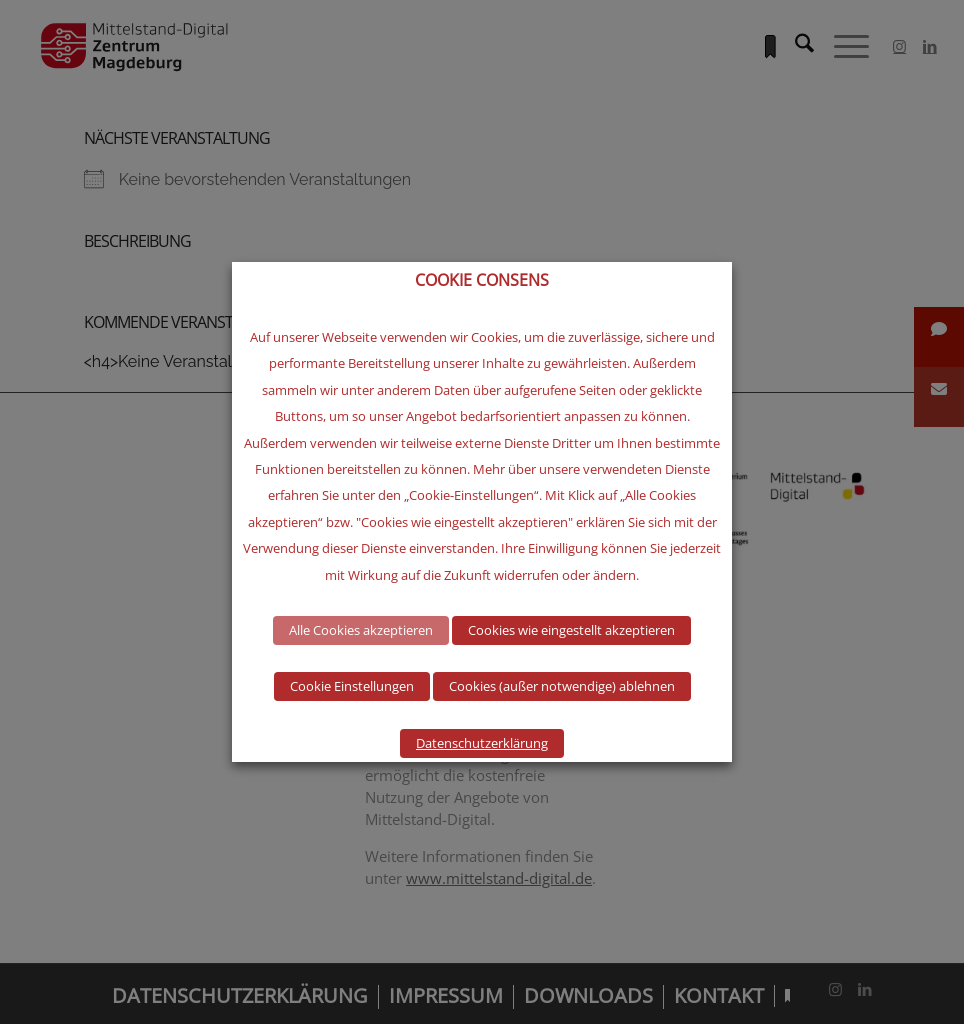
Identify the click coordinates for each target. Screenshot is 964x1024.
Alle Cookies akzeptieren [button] (361, 630)
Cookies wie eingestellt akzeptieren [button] (571, 630)
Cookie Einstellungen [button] (352, 686)
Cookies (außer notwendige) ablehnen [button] (562, 686)
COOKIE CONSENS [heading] (482, 281)
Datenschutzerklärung (482, 743)
